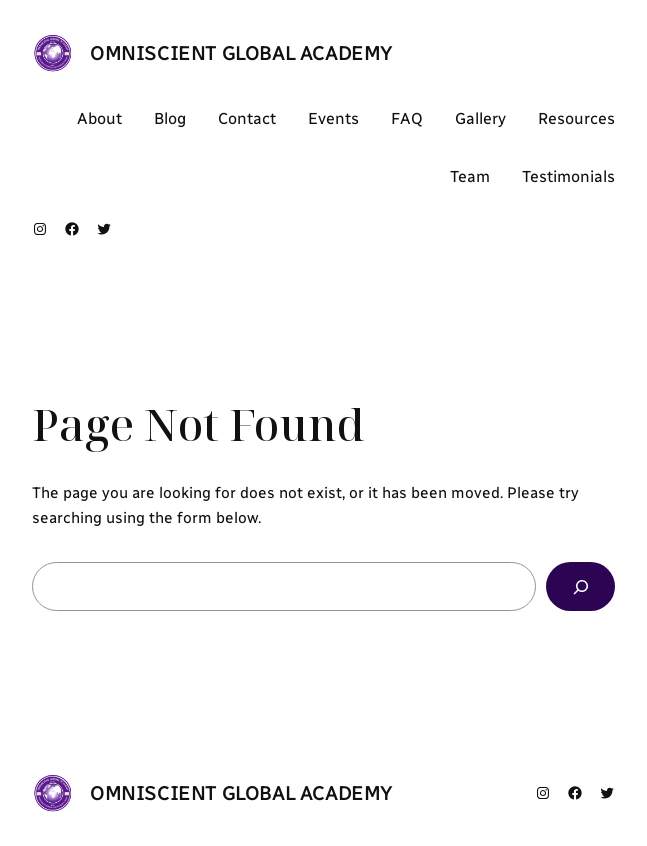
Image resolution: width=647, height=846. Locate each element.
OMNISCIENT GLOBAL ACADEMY (241, 53)
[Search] (580, 586)
